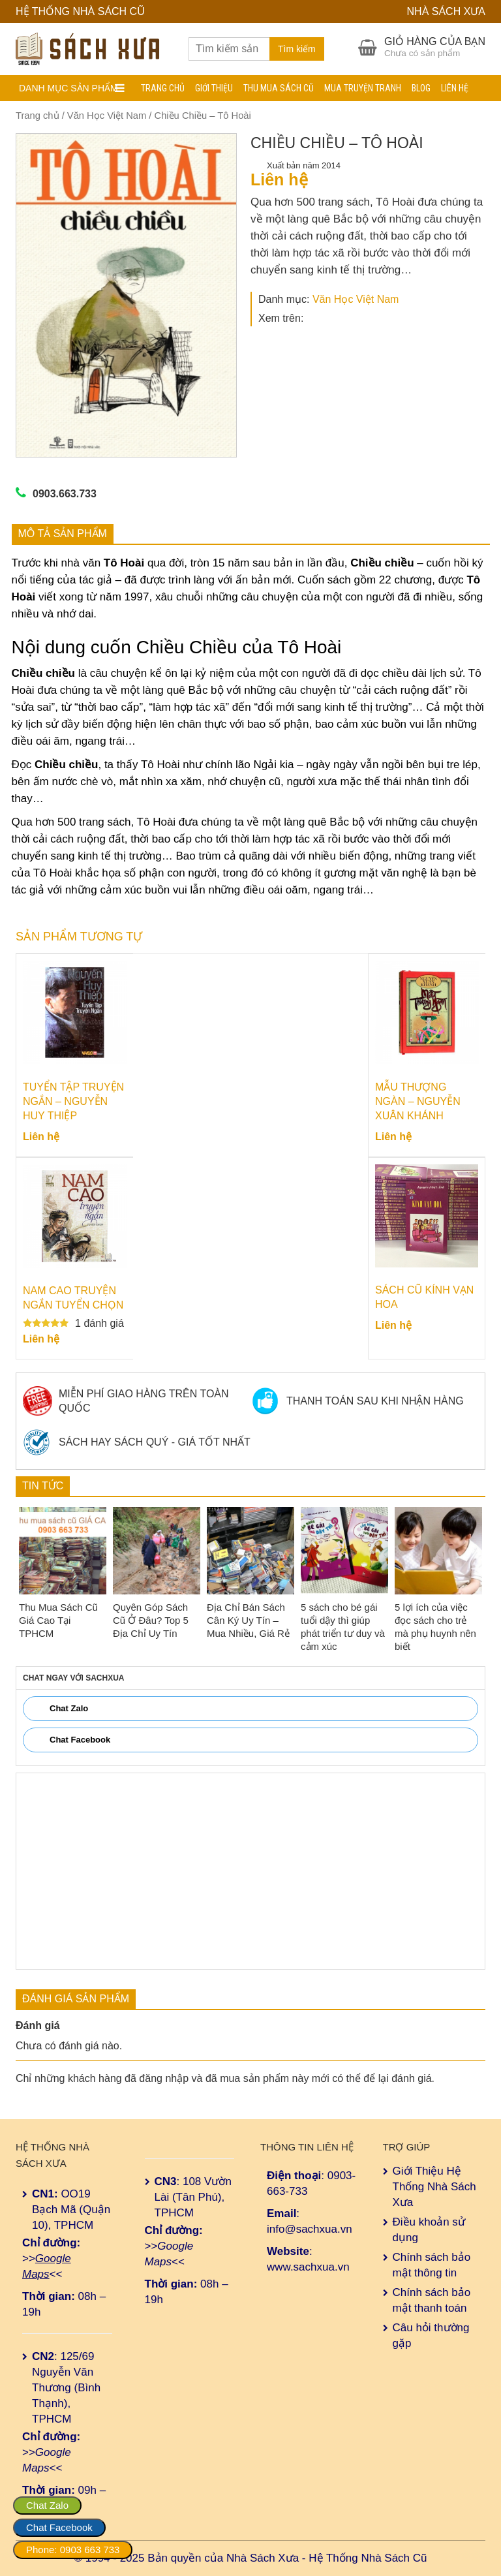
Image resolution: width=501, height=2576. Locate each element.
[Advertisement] (250, 1871)
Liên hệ (454, 88)
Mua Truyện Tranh (362, 88)
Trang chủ (163, 88)
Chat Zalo (47, 2505)
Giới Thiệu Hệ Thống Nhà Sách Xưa (434, 2187)
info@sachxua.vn (309, 2229)
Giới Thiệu (214, 88)
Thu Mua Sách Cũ (278, 88)
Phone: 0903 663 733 (72, 2549)
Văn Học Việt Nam (106, 115)
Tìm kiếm (297, 49)
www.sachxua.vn (308, 2267)
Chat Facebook (59, 2527)
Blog (421, 88)
